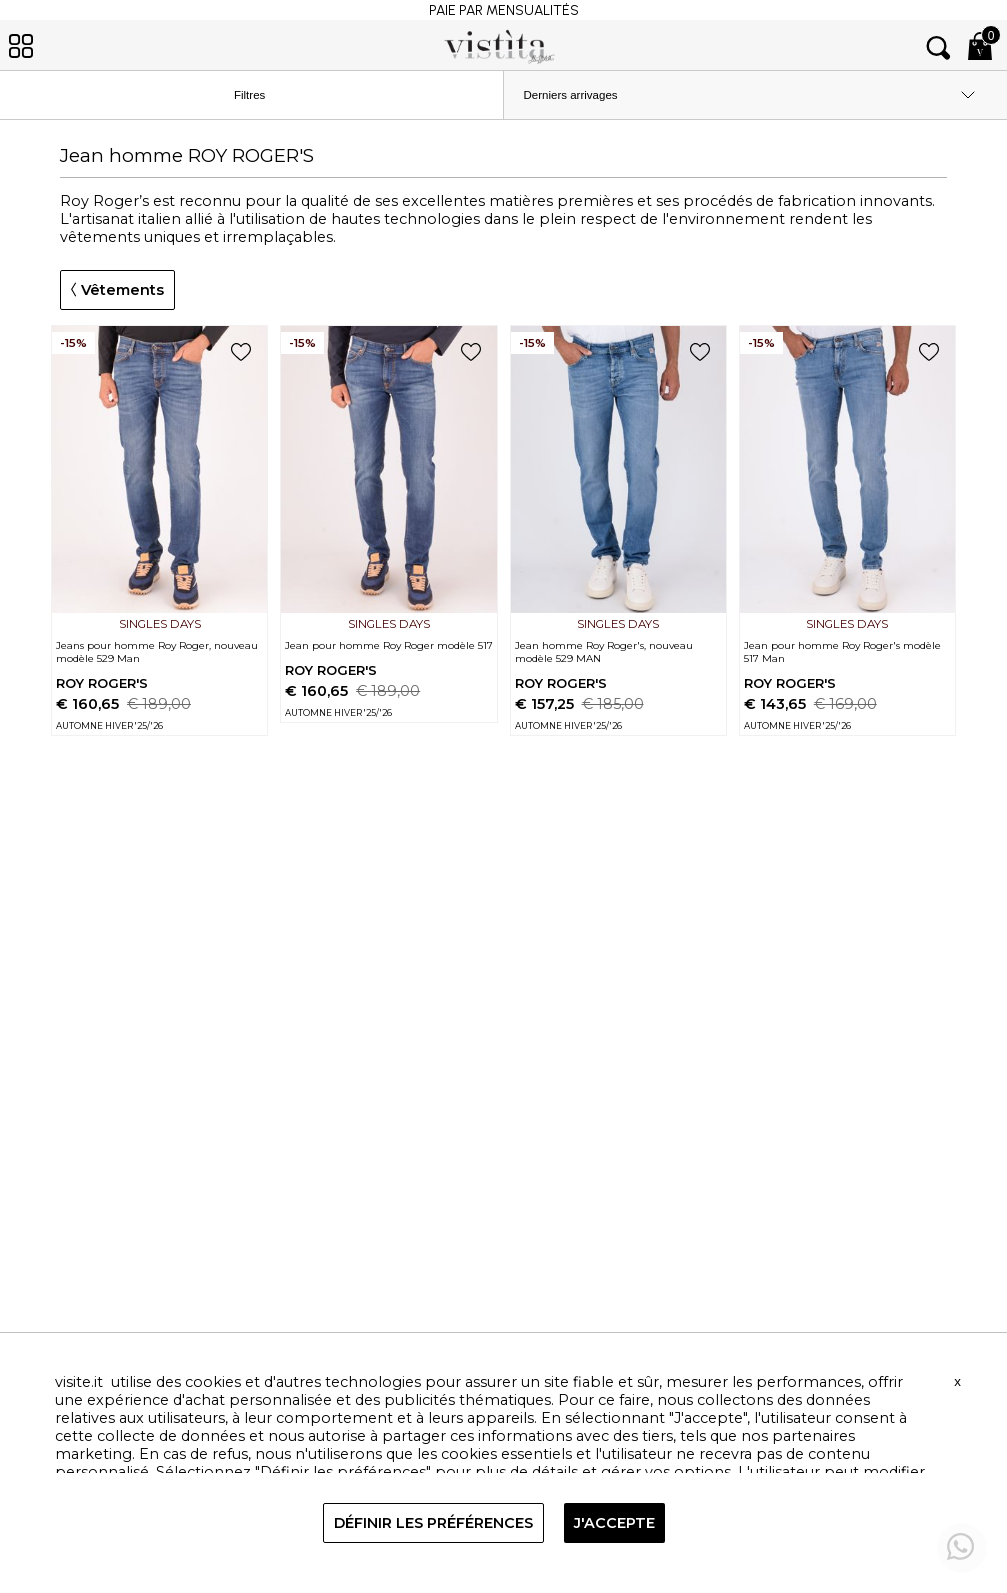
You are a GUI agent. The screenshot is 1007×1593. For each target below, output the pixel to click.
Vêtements (117, 290)
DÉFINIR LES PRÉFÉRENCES (433, 1523)
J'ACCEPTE (614, 1523)
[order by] (756, 95)
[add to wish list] (241, 353)
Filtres (266, 96)
